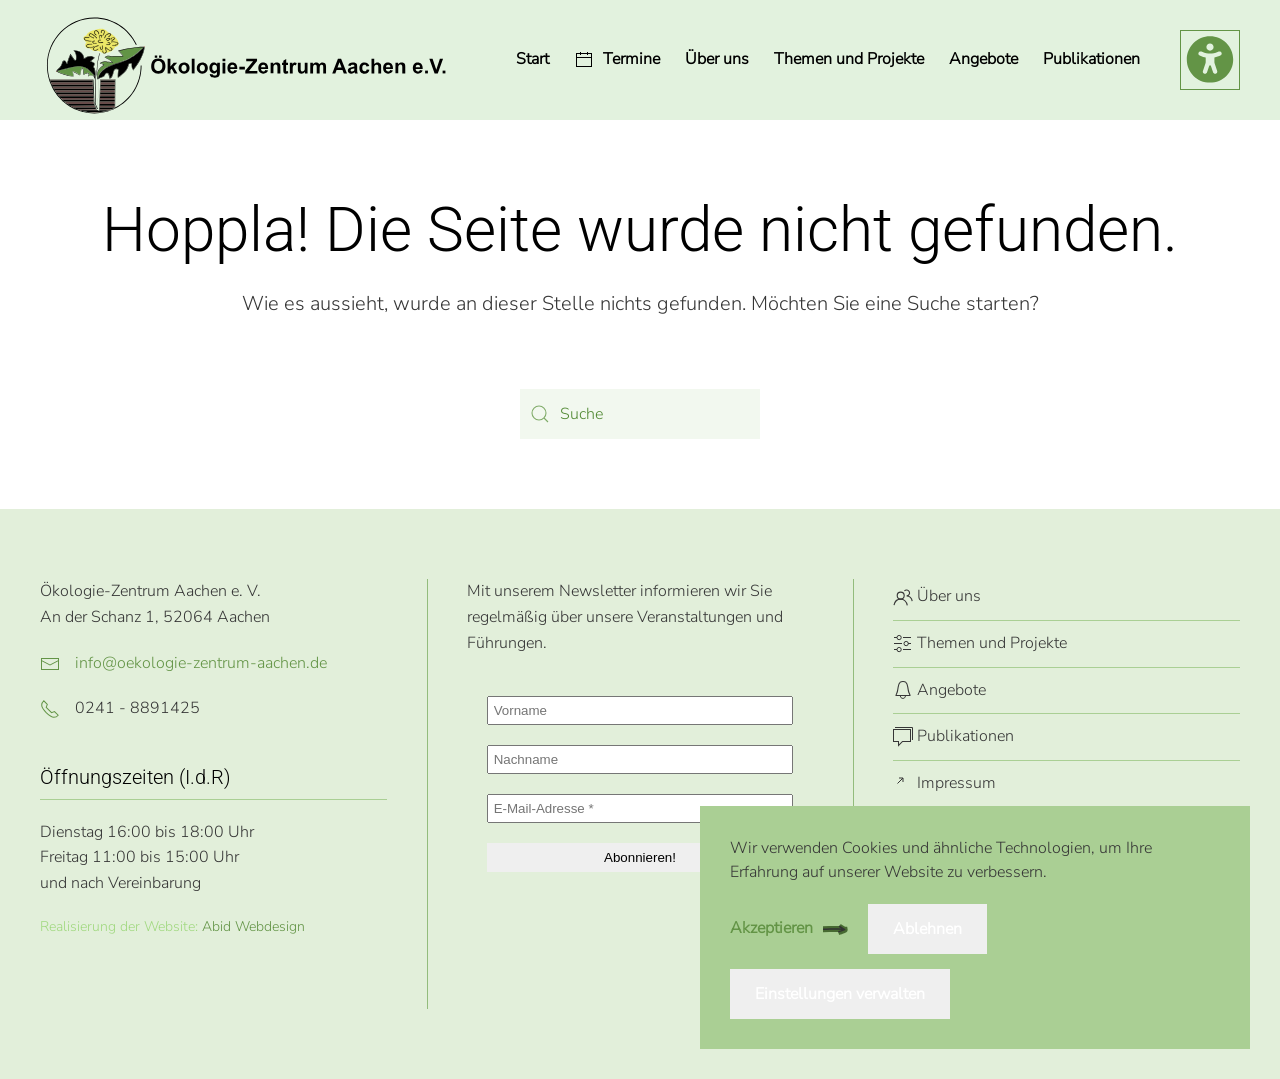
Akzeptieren (771, 928)
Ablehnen (927, 929)
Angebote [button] (983, 59)
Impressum (944, 783)
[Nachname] (640, 759)
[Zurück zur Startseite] (245, 60)
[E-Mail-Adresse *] (640, 808)
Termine (617, 59)
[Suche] (640, 414)
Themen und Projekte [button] (849, 59)
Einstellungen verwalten (840, 994)
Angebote (939, 690)
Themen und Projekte (980, 643)
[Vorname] (640, 710)
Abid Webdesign (253, 926)
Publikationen (1091, 59)
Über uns (717, 59)
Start (532, 59)
